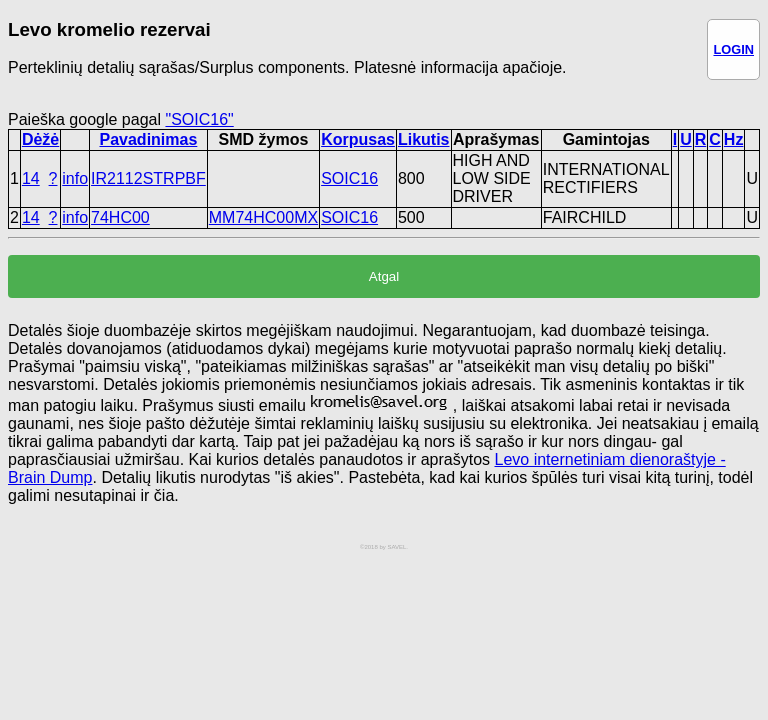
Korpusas (358, 139)
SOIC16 (349, 178)
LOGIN (733, 49)
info (75, 178)
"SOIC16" (199, 119)
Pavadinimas (149, 139)
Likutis (424, 139)
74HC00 (120, 217)
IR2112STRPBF (148, 178)
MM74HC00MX (263, 217)
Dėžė (40, 139)
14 (31, 178)
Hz (734, 139)
